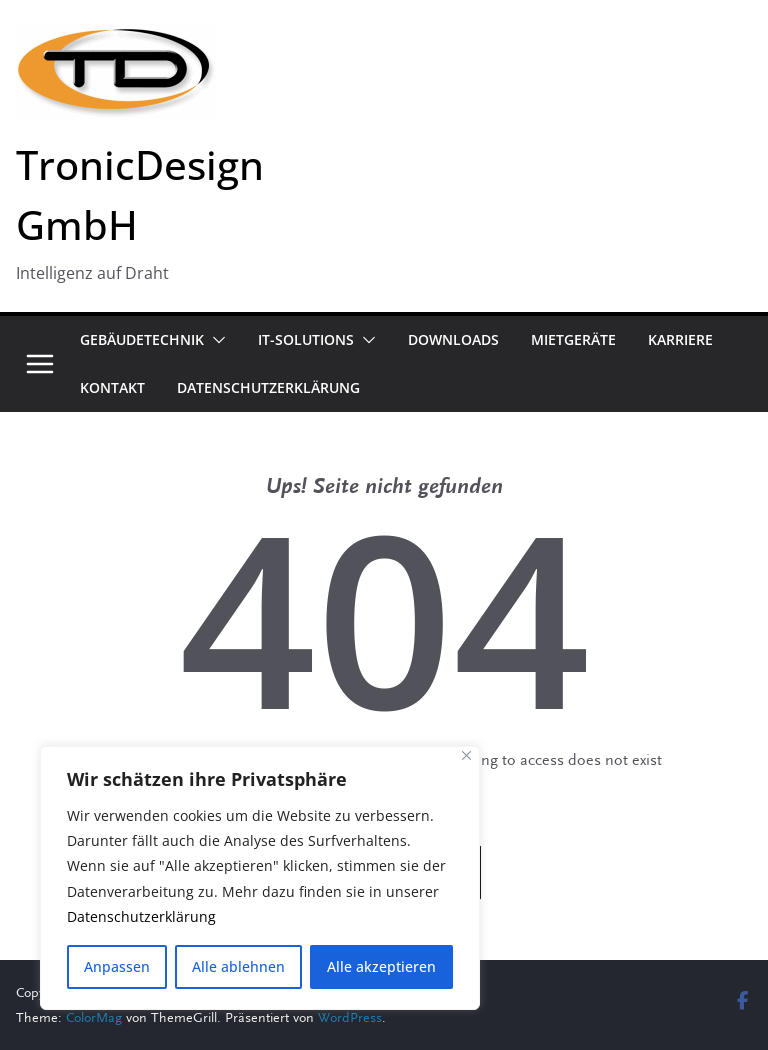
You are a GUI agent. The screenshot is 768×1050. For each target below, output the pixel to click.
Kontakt (112, 387)
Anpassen (117, 966)
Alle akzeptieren (381, 966)
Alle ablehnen (238, 966)
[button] (215, 340)
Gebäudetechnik (142, 339)
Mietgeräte (573, 339)
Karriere (680, 339)
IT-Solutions (306, 339)
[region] (260, 878)
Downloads (453, 339)
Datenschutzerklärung (141, 916)
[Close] (466, 755)
